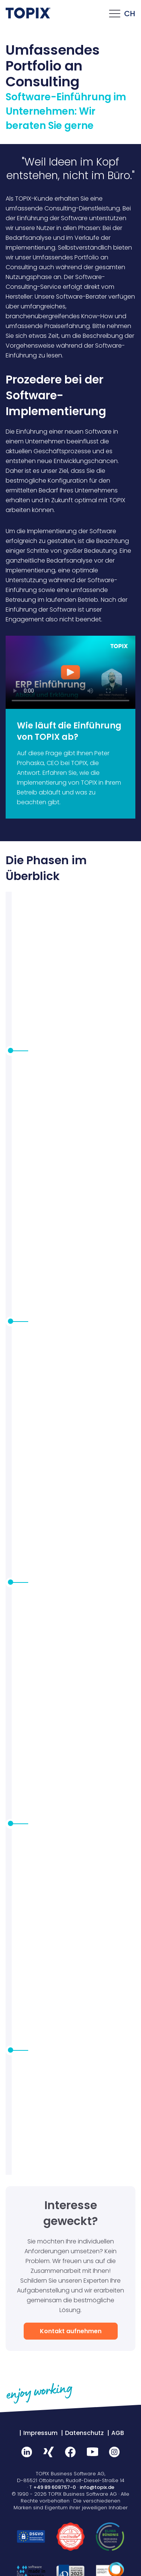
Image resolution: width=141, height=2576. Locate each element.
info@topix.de (97, 2487)
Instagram (114, 2452)
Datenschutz (84, 2433)
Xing (49, 2452)
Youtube (92, 2452)
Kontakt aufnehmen (71, 2331)
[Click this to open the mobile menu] (114, 15)
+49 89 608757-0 (54, 2487)
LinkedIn (27, 2452)
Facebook (70, 2452)
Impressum (40, 2433)
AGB (117, 2433)
